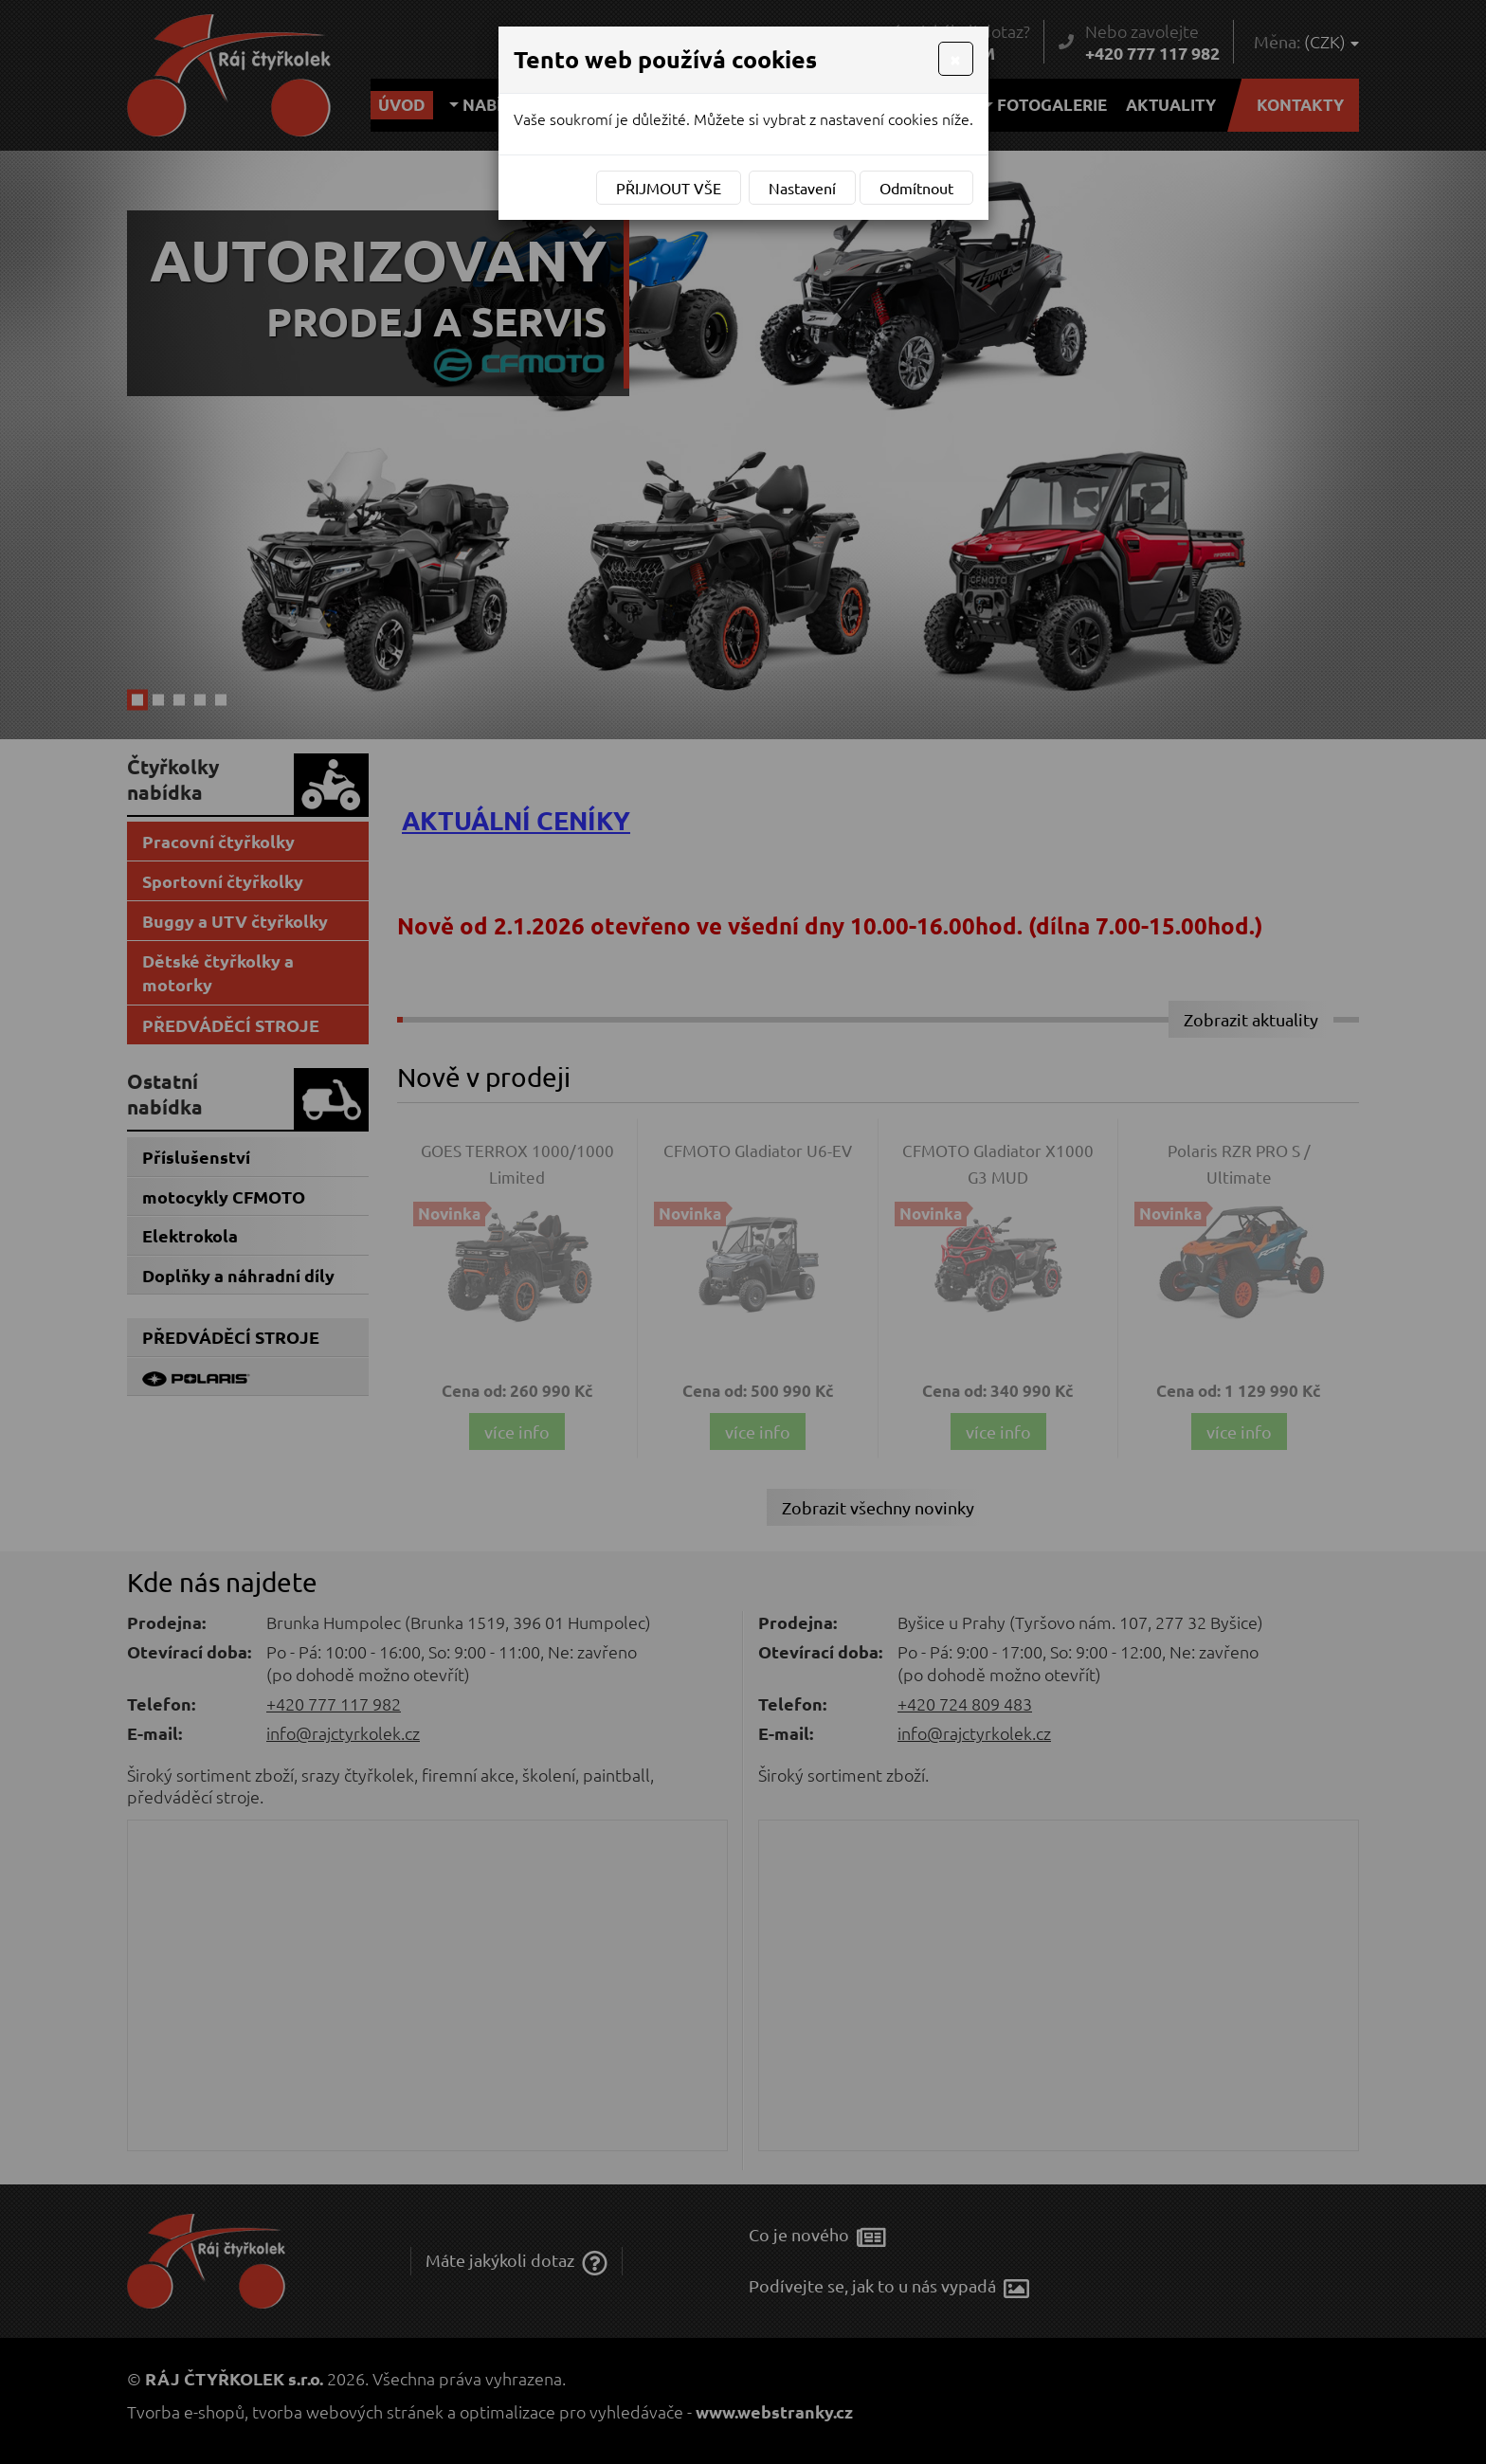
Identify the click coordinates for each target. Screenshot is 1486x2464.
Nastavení (802, 187)
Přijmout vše (668, 187)
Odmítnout (916, 187)
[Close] (955, 59)
